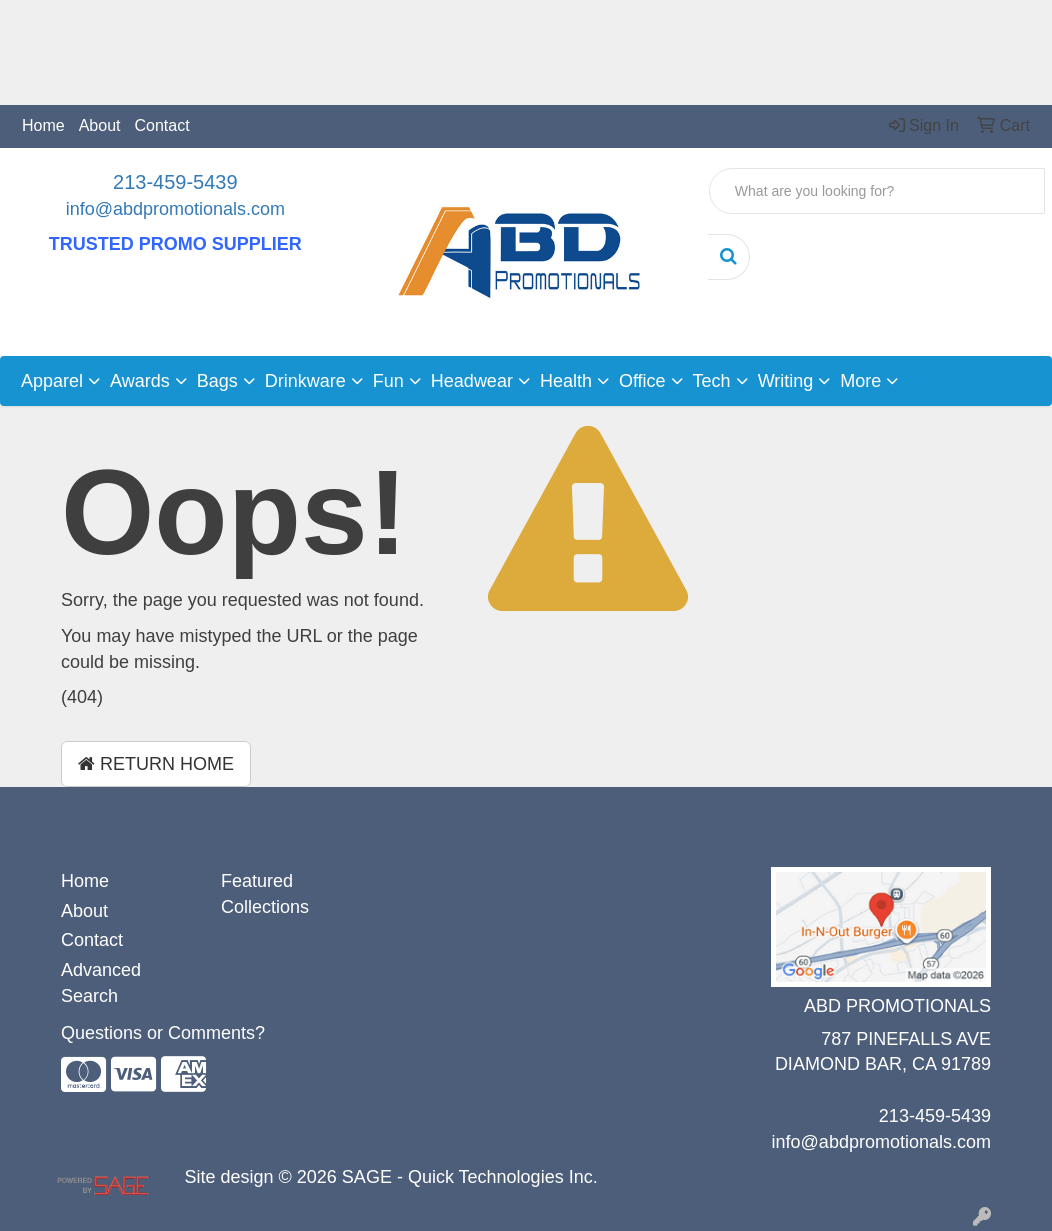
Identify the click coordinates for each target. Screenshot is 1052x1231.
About (100, 125)
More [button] (860, 381)
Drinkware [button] (305, 381)
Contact (162, 125)
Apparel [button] (52, 381)
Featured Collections (265, 894)
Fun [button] (388, 381)
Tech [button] (712, 381)
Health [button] (566, 381)
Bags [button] (217, 381)
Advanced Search (101, 983)
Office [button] (642, 381)
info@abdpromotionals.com (175, 209)
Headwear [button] (472, 381)
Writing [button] (786, 381)
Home (43, 125)
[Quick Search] (877, 191)
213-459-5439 (175, 182)
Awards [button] (140, 381)
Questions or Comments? (163, 1033)
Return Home (156, 764)
